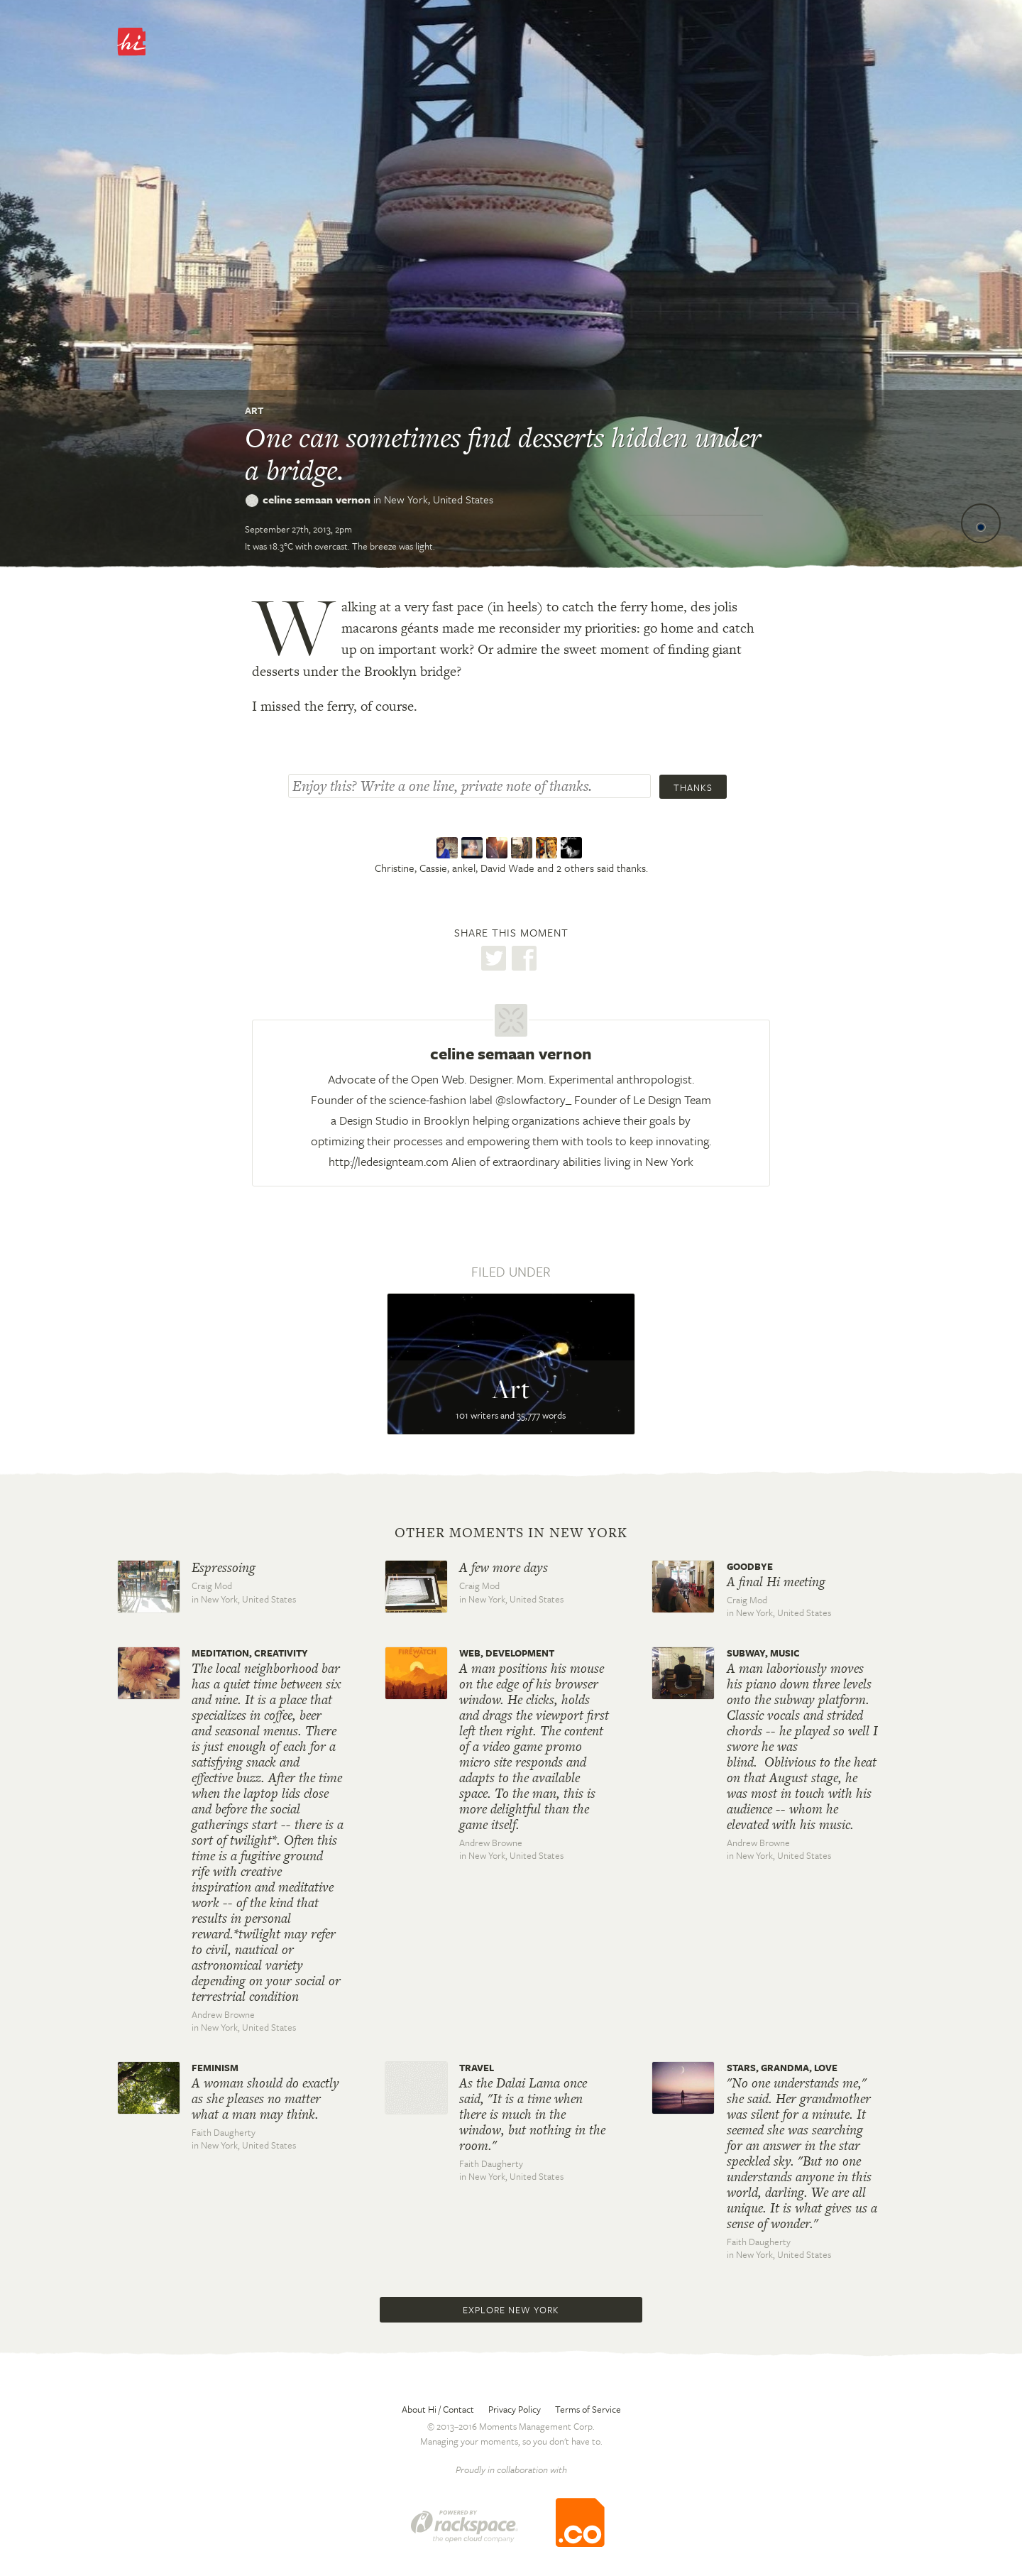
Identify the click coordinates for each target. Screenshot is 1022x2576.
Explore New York (511, 2310)
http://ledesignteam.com (389, 1161)
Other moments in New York (511, 1533)
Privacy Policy (514, 2409)
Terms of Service (588, 2409)
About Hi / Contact (438, 2409)
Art (254, 410)
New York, (438, 499)
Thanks (693, 787)
